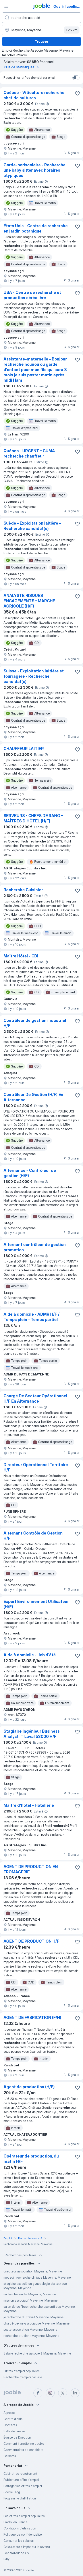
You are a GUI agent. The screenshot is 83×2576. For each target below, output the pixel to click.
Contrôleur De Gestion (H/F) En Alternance (33, 1097)
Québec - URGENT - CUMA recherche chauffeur (29, 453)
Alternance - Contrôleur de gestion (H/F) (30, 1173)
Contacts (10, 2425)
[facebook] (37, 2392)
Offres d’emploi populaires (22, 2371)
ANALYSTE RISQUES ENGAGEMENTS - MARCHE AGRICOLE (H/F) (29, 600)
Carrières (10, 2456)
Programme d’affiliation (20, 2498)
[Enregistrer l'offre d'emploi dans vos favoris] (77, 93)
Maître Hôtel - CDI (21, 956)
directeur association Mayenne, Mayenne (33, 2271)
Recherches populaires (24, 2255)
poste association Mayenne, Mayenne (30, 2329)
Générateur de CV (16, 2553)
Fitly (7, 2559)
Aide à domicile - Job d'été (30, 1655)
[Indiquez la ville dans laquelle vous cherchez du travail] (41, 30)
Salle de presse (14, 2431)
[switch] (75, 77)
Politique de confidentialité (23, 2534)
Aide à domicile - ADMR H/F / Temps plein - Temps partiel (32, 1317)
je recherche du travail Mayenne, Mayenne (34, 2317)
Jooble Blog (12, 2492)
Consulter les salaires (19, 2540)
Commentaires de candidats (23, 2450)
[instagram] (50, 2392)
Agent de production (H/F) (29, 2086)
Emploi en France (15, 2522)
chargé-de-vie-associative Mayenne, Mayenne (36, 2323)
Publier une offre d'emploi (21, 2480)
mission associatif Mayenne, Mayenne (31, 2300)
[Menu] (6, 6)
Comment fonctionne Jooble (24, 2443)
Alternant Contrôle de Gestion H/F (33, 1536)
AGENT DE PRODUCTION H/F (31, 1941)
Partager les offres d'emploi (23, 2486)
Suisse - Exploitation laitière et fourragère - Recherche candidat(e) (34, 676)
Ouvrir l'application (67, 6)
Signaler (71, 153)
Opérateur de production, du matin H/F (31, 2159)
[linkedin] (75, 2392)
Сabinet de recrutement (20, 2473)
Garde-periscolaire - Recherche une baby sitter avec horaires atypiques (35, 170)
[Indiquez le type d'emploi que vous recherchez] (41, 17)
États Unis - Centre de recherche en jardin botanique (36, 228)
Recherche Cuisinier (23, 889)
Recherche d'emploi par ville (23, 2377)
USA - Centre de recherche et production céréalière (32, 295)
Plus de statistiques (22, 67)
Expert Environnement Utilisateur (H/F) (36, 1604)
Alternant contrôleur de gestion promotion (35, 1247)
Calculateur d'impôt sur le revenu (27, 2547)
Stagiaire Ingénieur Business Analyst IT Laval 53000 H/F (32, 1734)
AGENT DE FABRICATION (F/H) (32, 2017)
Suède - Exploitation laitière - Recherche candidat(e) (32, 526)
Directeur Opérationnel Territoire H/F (36, 1467)
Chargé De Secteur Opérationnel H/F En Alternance (35, 1398)
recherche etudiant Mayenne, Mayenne (31, 2336)
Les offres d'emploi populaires (24, 2516)
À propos (9, 2413)
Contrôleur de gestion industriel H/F (35, 1023)
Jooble (29, 2570)
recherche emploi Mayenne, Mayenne (30, 2294)
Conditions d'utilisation (20, 2528)
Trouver (41, 41)
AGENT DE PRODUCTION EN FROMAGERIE (31, 1869)
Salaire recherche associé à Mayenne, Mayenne (37, 2353)
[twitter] (62, 2392)
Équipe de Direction (17, 2437)
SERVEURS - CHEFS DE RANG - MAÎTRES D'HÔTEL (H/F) (33, 818)
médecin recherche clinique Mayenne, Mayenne (37, 2277)
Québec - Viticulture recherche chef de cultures (34, 95)
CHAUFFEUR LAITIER (24, 748)
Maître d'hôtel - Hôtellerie (29, 1805)
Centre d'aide (13, 2419)
